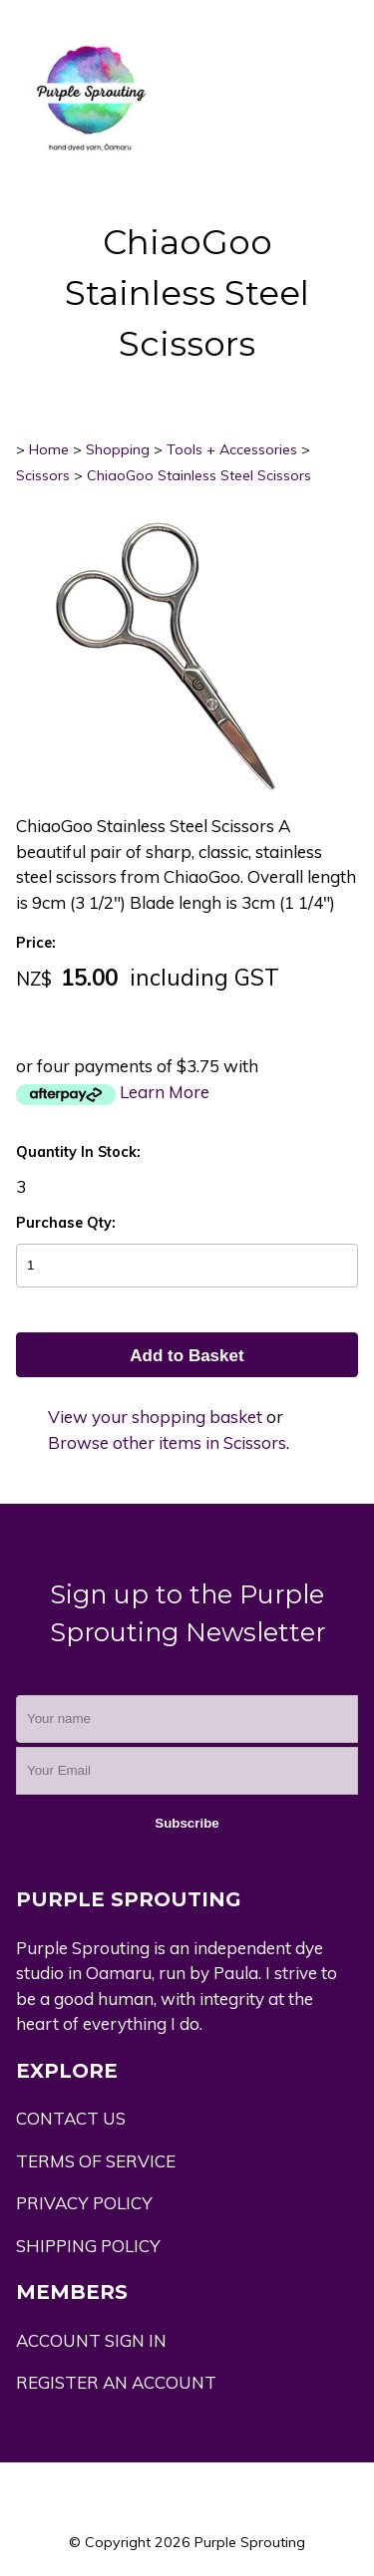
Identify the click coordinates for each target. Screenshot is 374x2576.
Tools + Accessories (232, 449)
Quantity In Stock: (78, 1152)
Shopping (118, 449)
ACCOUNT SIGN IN (91, 2340)
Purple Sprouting (249, 2542)
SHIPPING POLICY (88, 2245)
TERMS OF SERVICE (96, 2160)
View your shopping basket (155, 1416)
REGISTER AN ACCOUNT (116, 2382)
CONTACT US (71, 2118)
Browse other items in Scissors (167, 1442)
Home (49, 449)
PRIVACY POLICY (84, 2202)
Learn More (164, 1091)
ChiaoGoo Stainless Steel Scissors (199, 475)
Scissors (43, 475)
